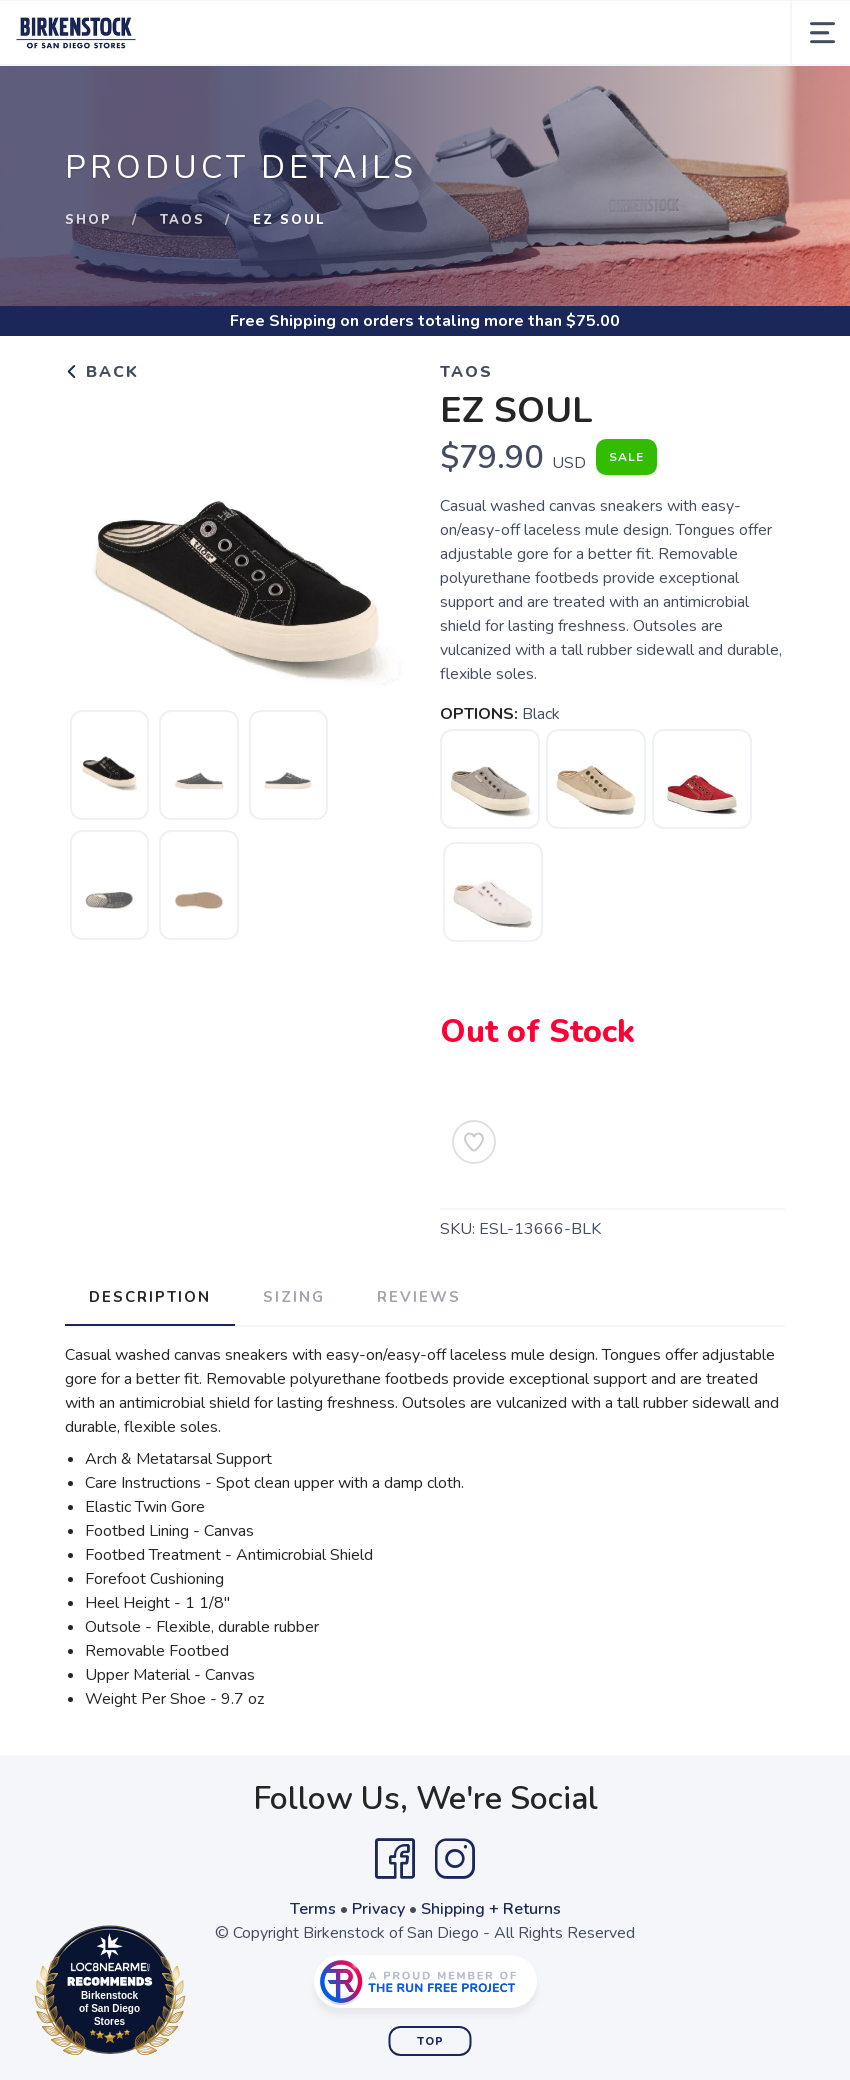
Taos (182, 220)
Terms (313, 1909)
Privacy (378, 1909)
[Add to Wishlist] (474, 1142)
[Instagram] (455, 1859)
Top (430, 2041)
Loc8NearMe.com (197, 1994)
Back (102, 372)
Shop (88, 220)
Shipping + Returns (491, 1909)
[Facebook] (395, 1859)
